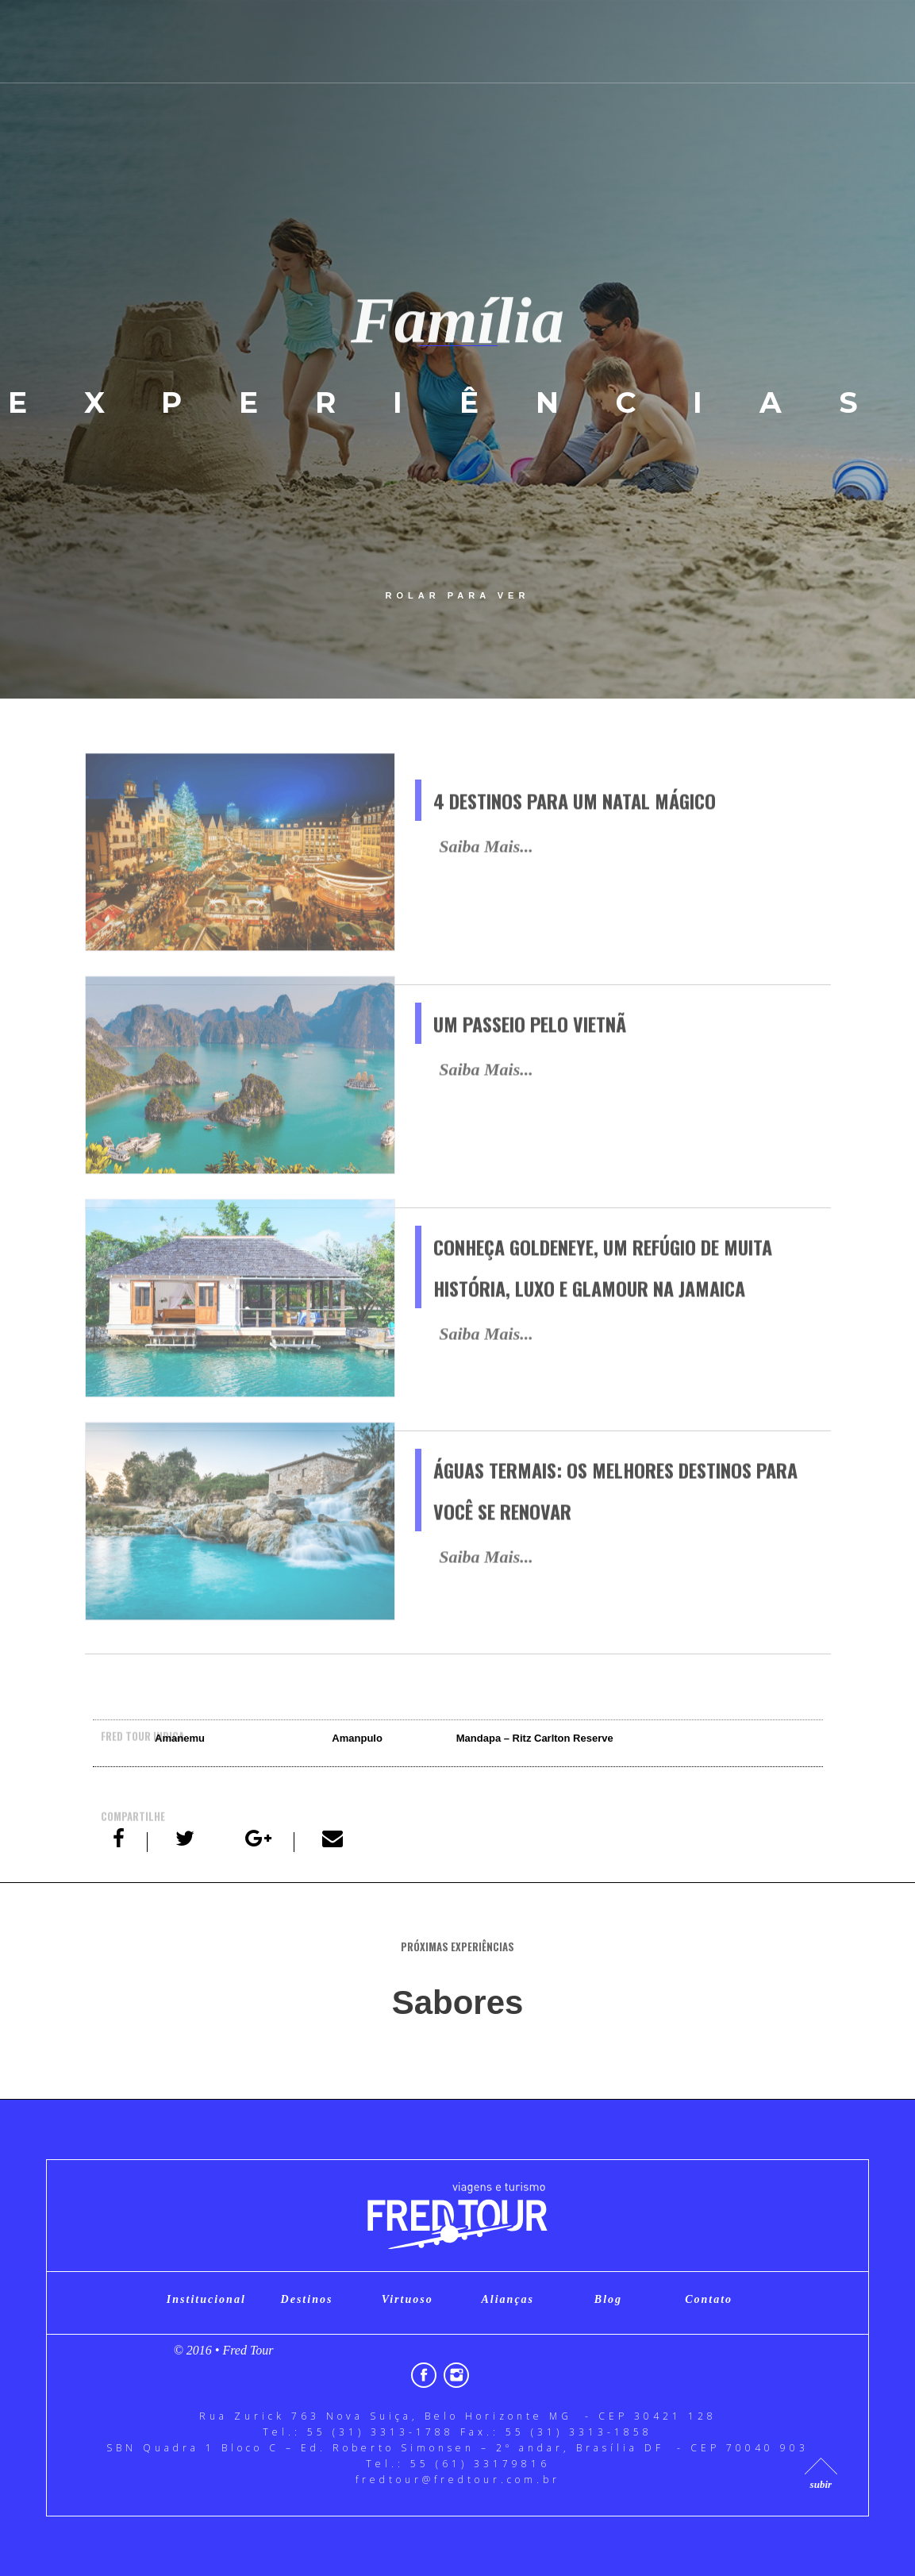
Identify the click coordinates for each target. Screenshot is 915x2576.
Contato (708, 2299)
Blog (608, 2299)
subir (821, 2484)
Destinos (307, 2299)
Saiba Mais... (486, 873)
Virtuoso (407, 2299)
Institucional (206, 2299)
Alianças (508, 2299)
